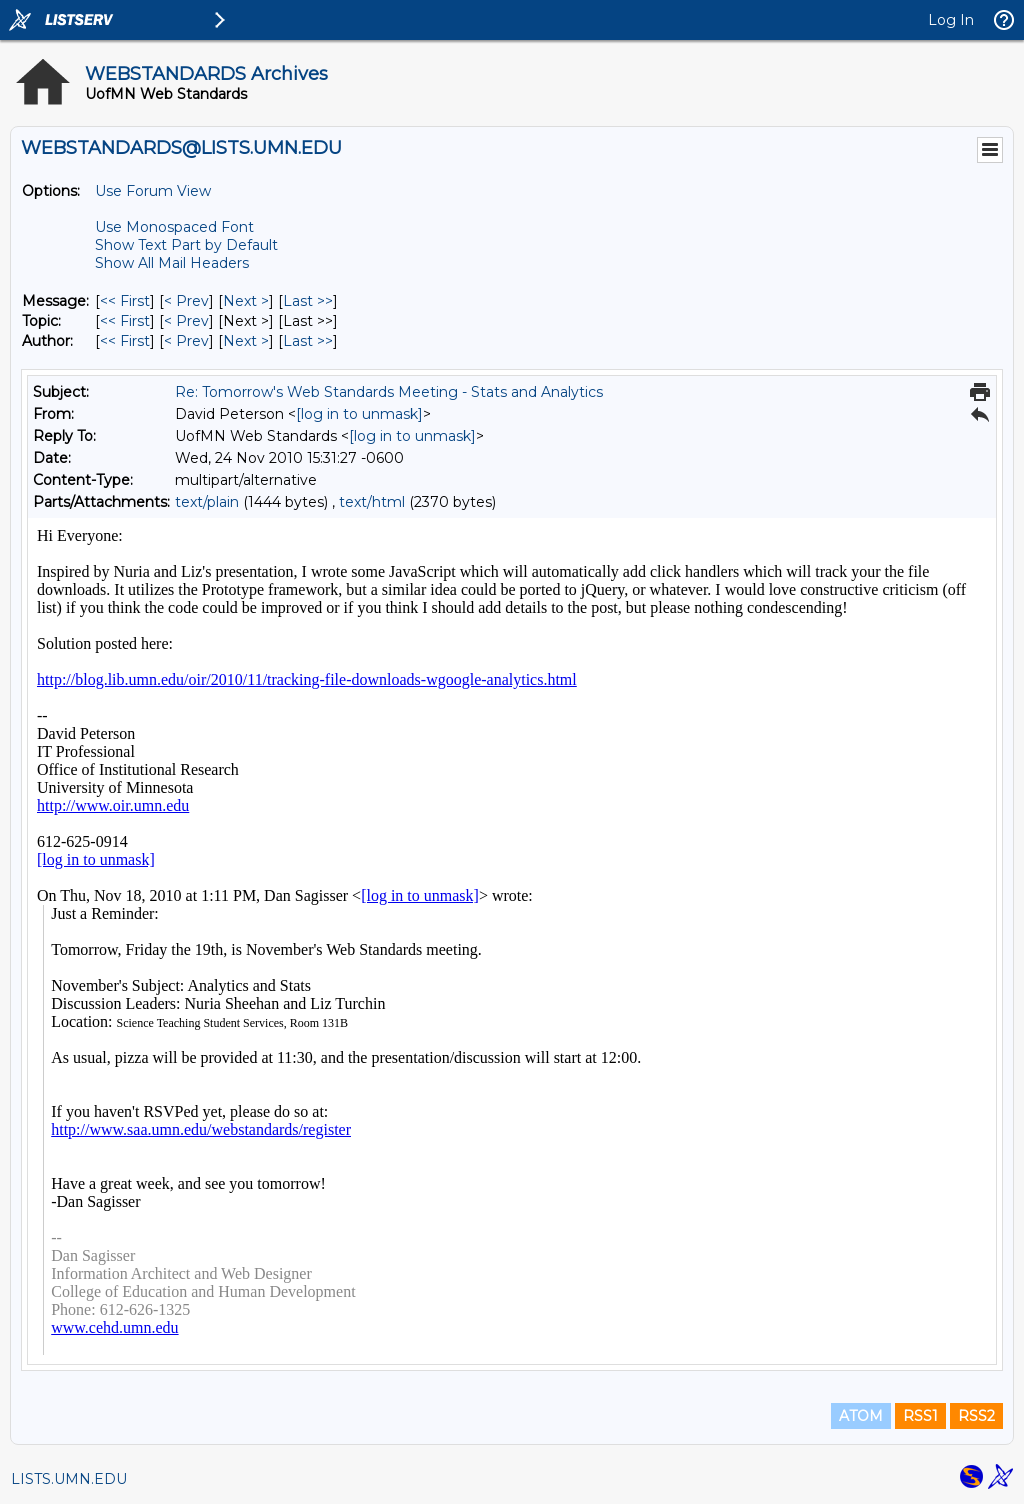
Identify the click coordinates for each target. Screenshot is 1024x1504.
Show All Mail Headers (172, 263)
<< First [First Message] (125, 301)
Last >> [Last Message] (308, 301)
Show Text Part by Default (186, 245)
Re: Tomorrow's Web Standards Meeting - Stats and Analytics (389, 392)
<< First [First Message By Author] (125, 341)
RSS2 (976, 1416)
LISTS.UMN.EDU (69, 1479)
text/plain (207, 502)
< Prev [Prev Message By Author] (186, 341)
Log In (951, 20)
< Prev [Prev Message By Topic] (186, 321)
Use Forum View (153, 191)
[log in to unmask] (359, 414)
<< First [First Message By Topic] (125, 321)
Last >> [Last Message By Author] (308, 341)
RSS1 (920, 1416)
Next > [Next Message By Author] (246, 341)
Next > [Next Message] (246, 301)
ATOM (861, 1416)
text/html (372, 502)
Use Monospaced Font (174, 227)
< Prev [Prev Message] (186, 301)
